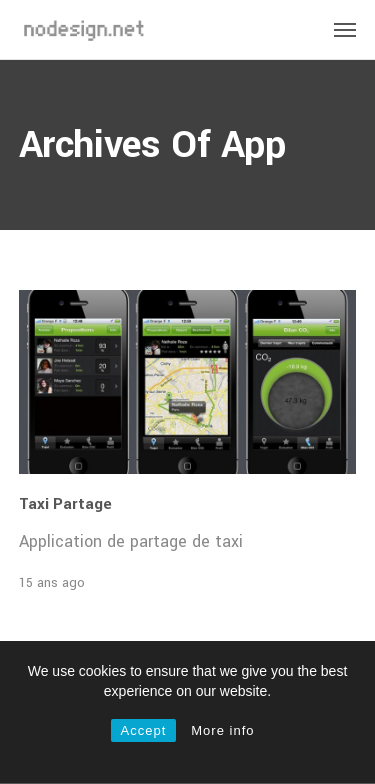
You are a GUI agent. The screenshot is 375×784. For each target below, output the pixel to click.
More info (222, 730)
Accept (144, 730)
